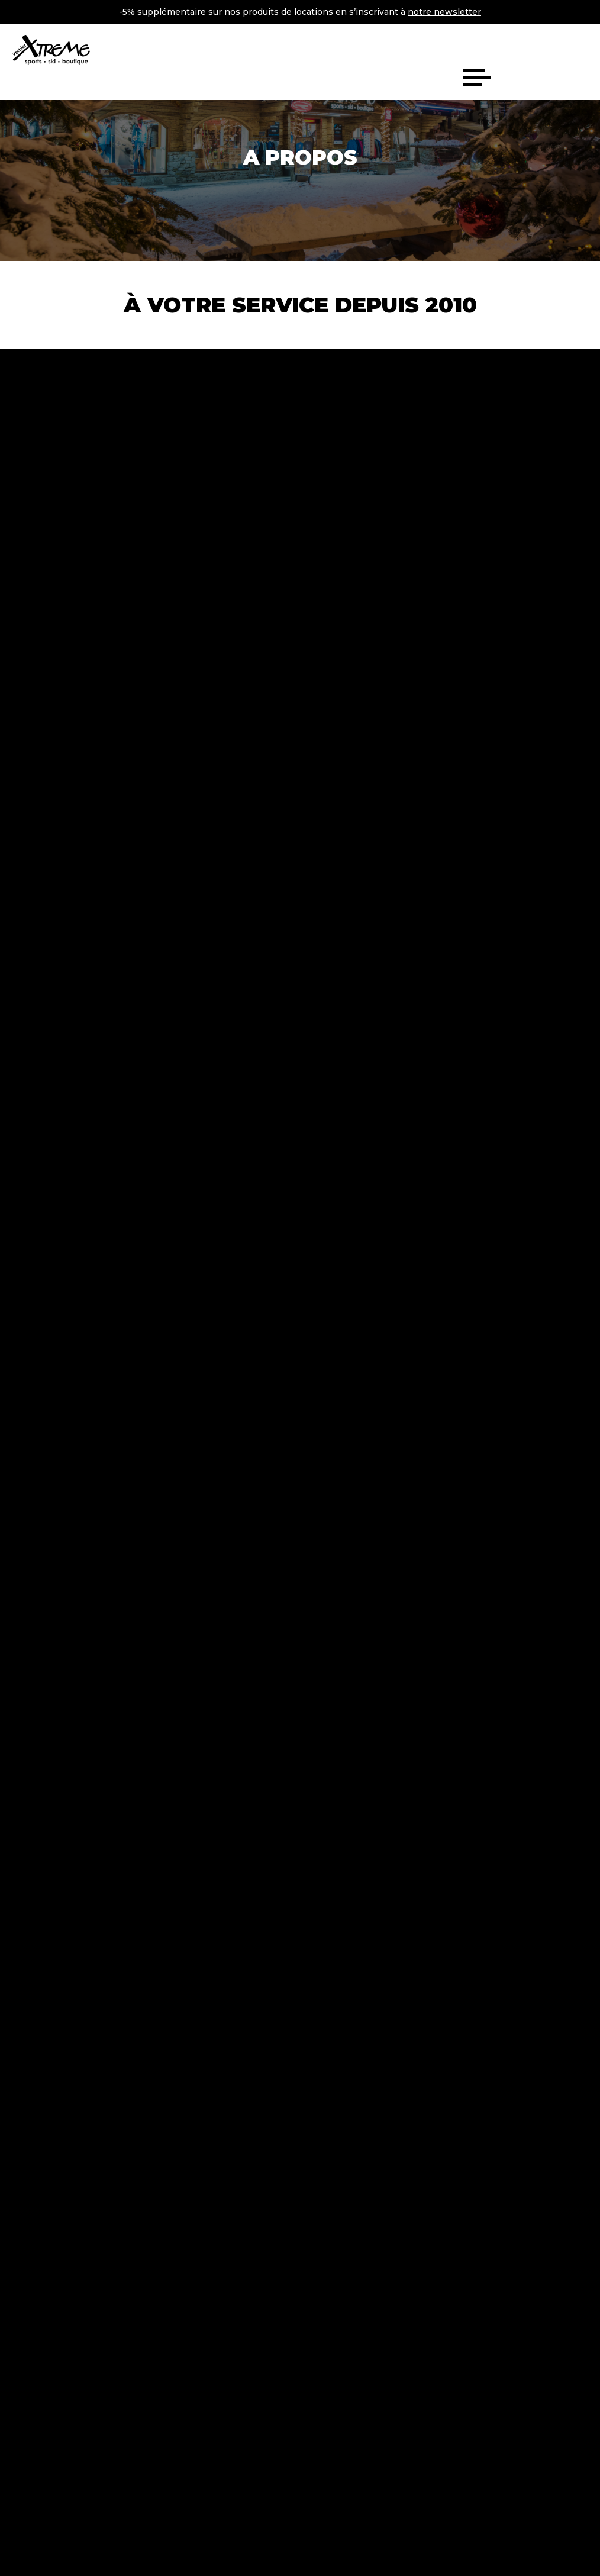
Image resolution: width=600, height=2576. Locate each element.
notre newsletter (444, 12)
